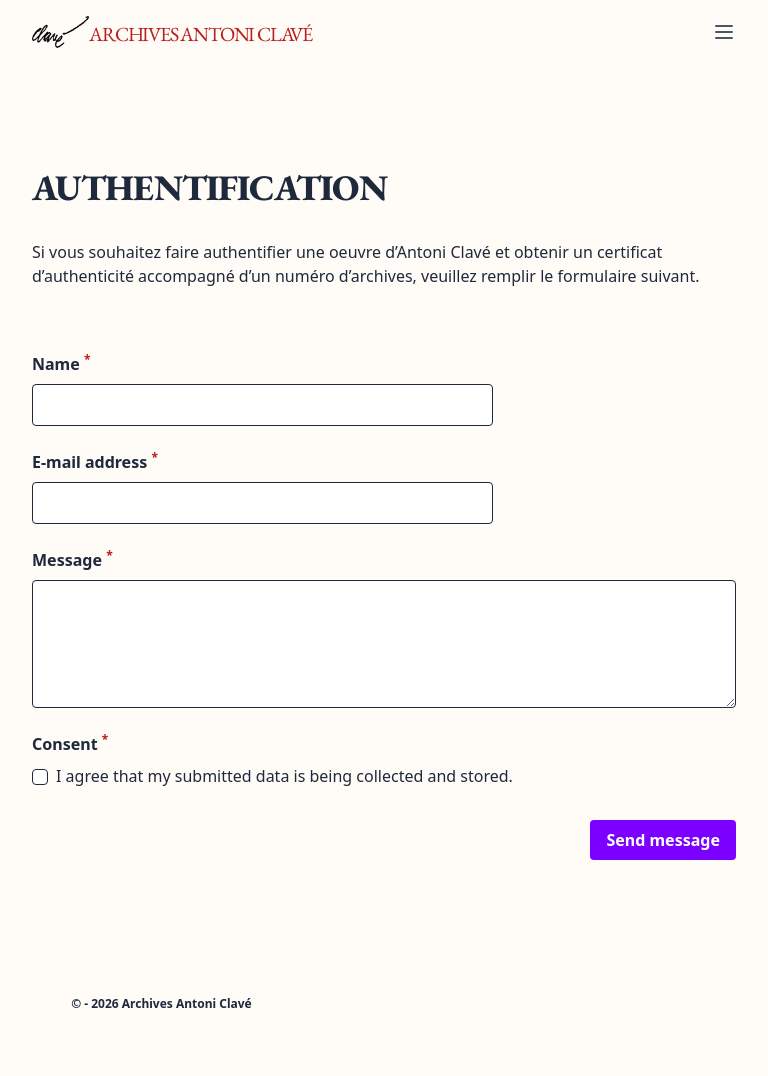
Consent (70, 743)
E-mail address (95, 461)
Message (72, 559)
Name (61, 363)
